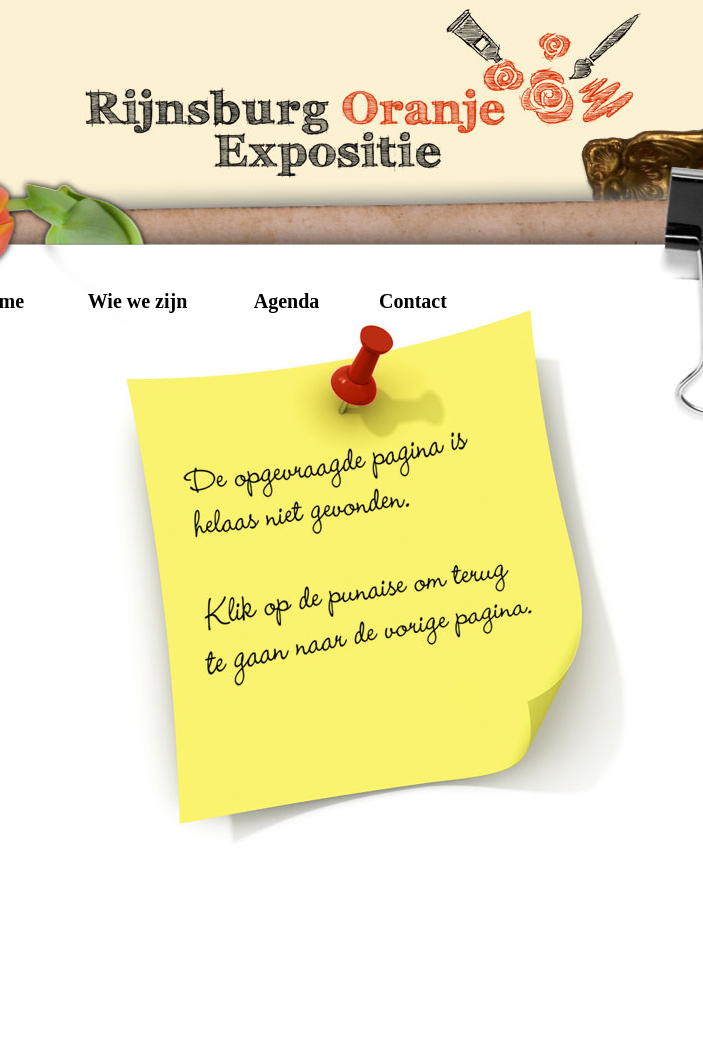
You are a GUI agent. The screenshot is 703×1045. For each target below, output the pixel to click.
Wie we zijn (138, 300)
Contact (413, 300)
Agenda (287, 300)
